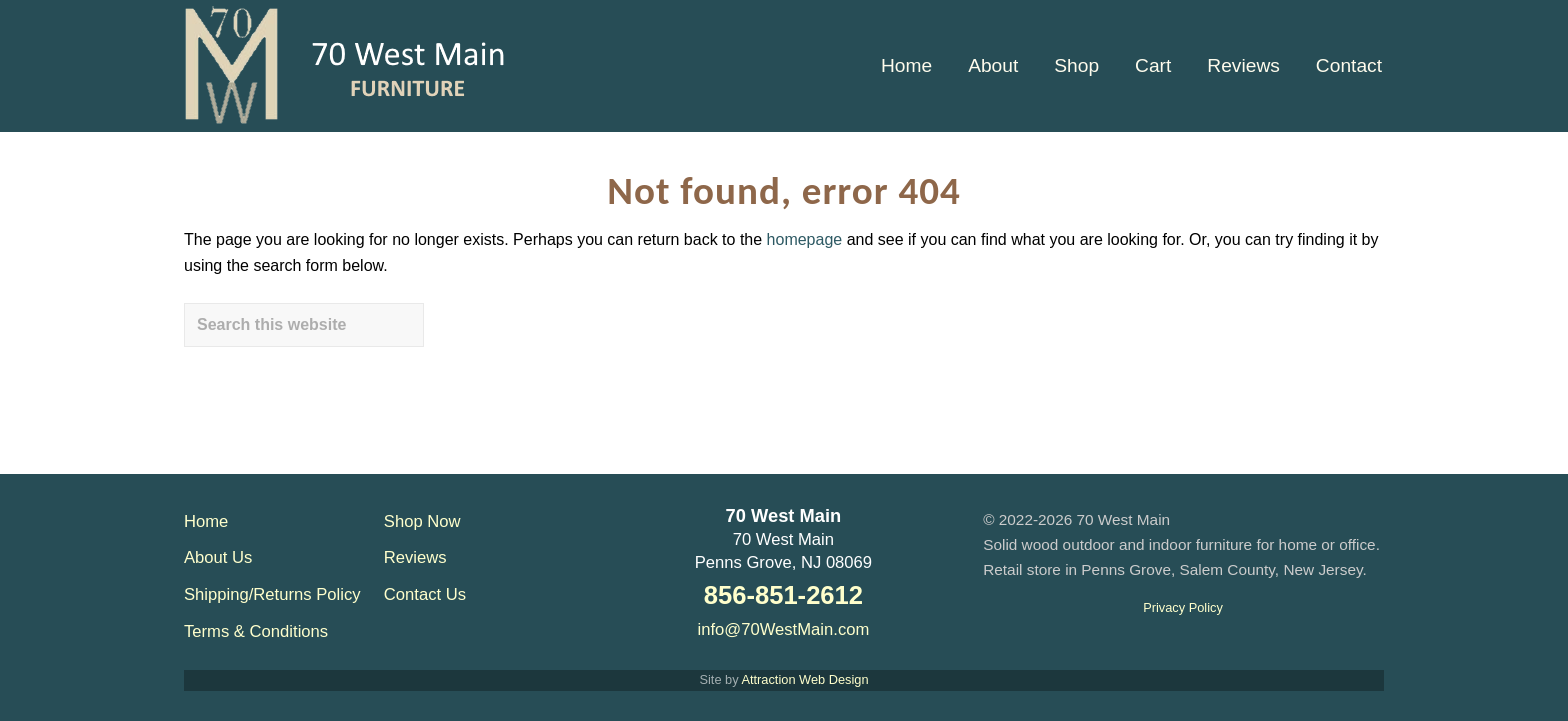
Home (206, 521)
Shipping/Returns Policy (272, 594)
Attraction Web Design (804, 679)
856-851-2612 (783, 595)
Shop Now (422, 521)
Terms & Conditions (256, 631)
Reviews (415, 557)
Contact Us (425, 594)
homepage (805, 239)
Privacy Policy (1183, 607)
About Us (218, 557)
